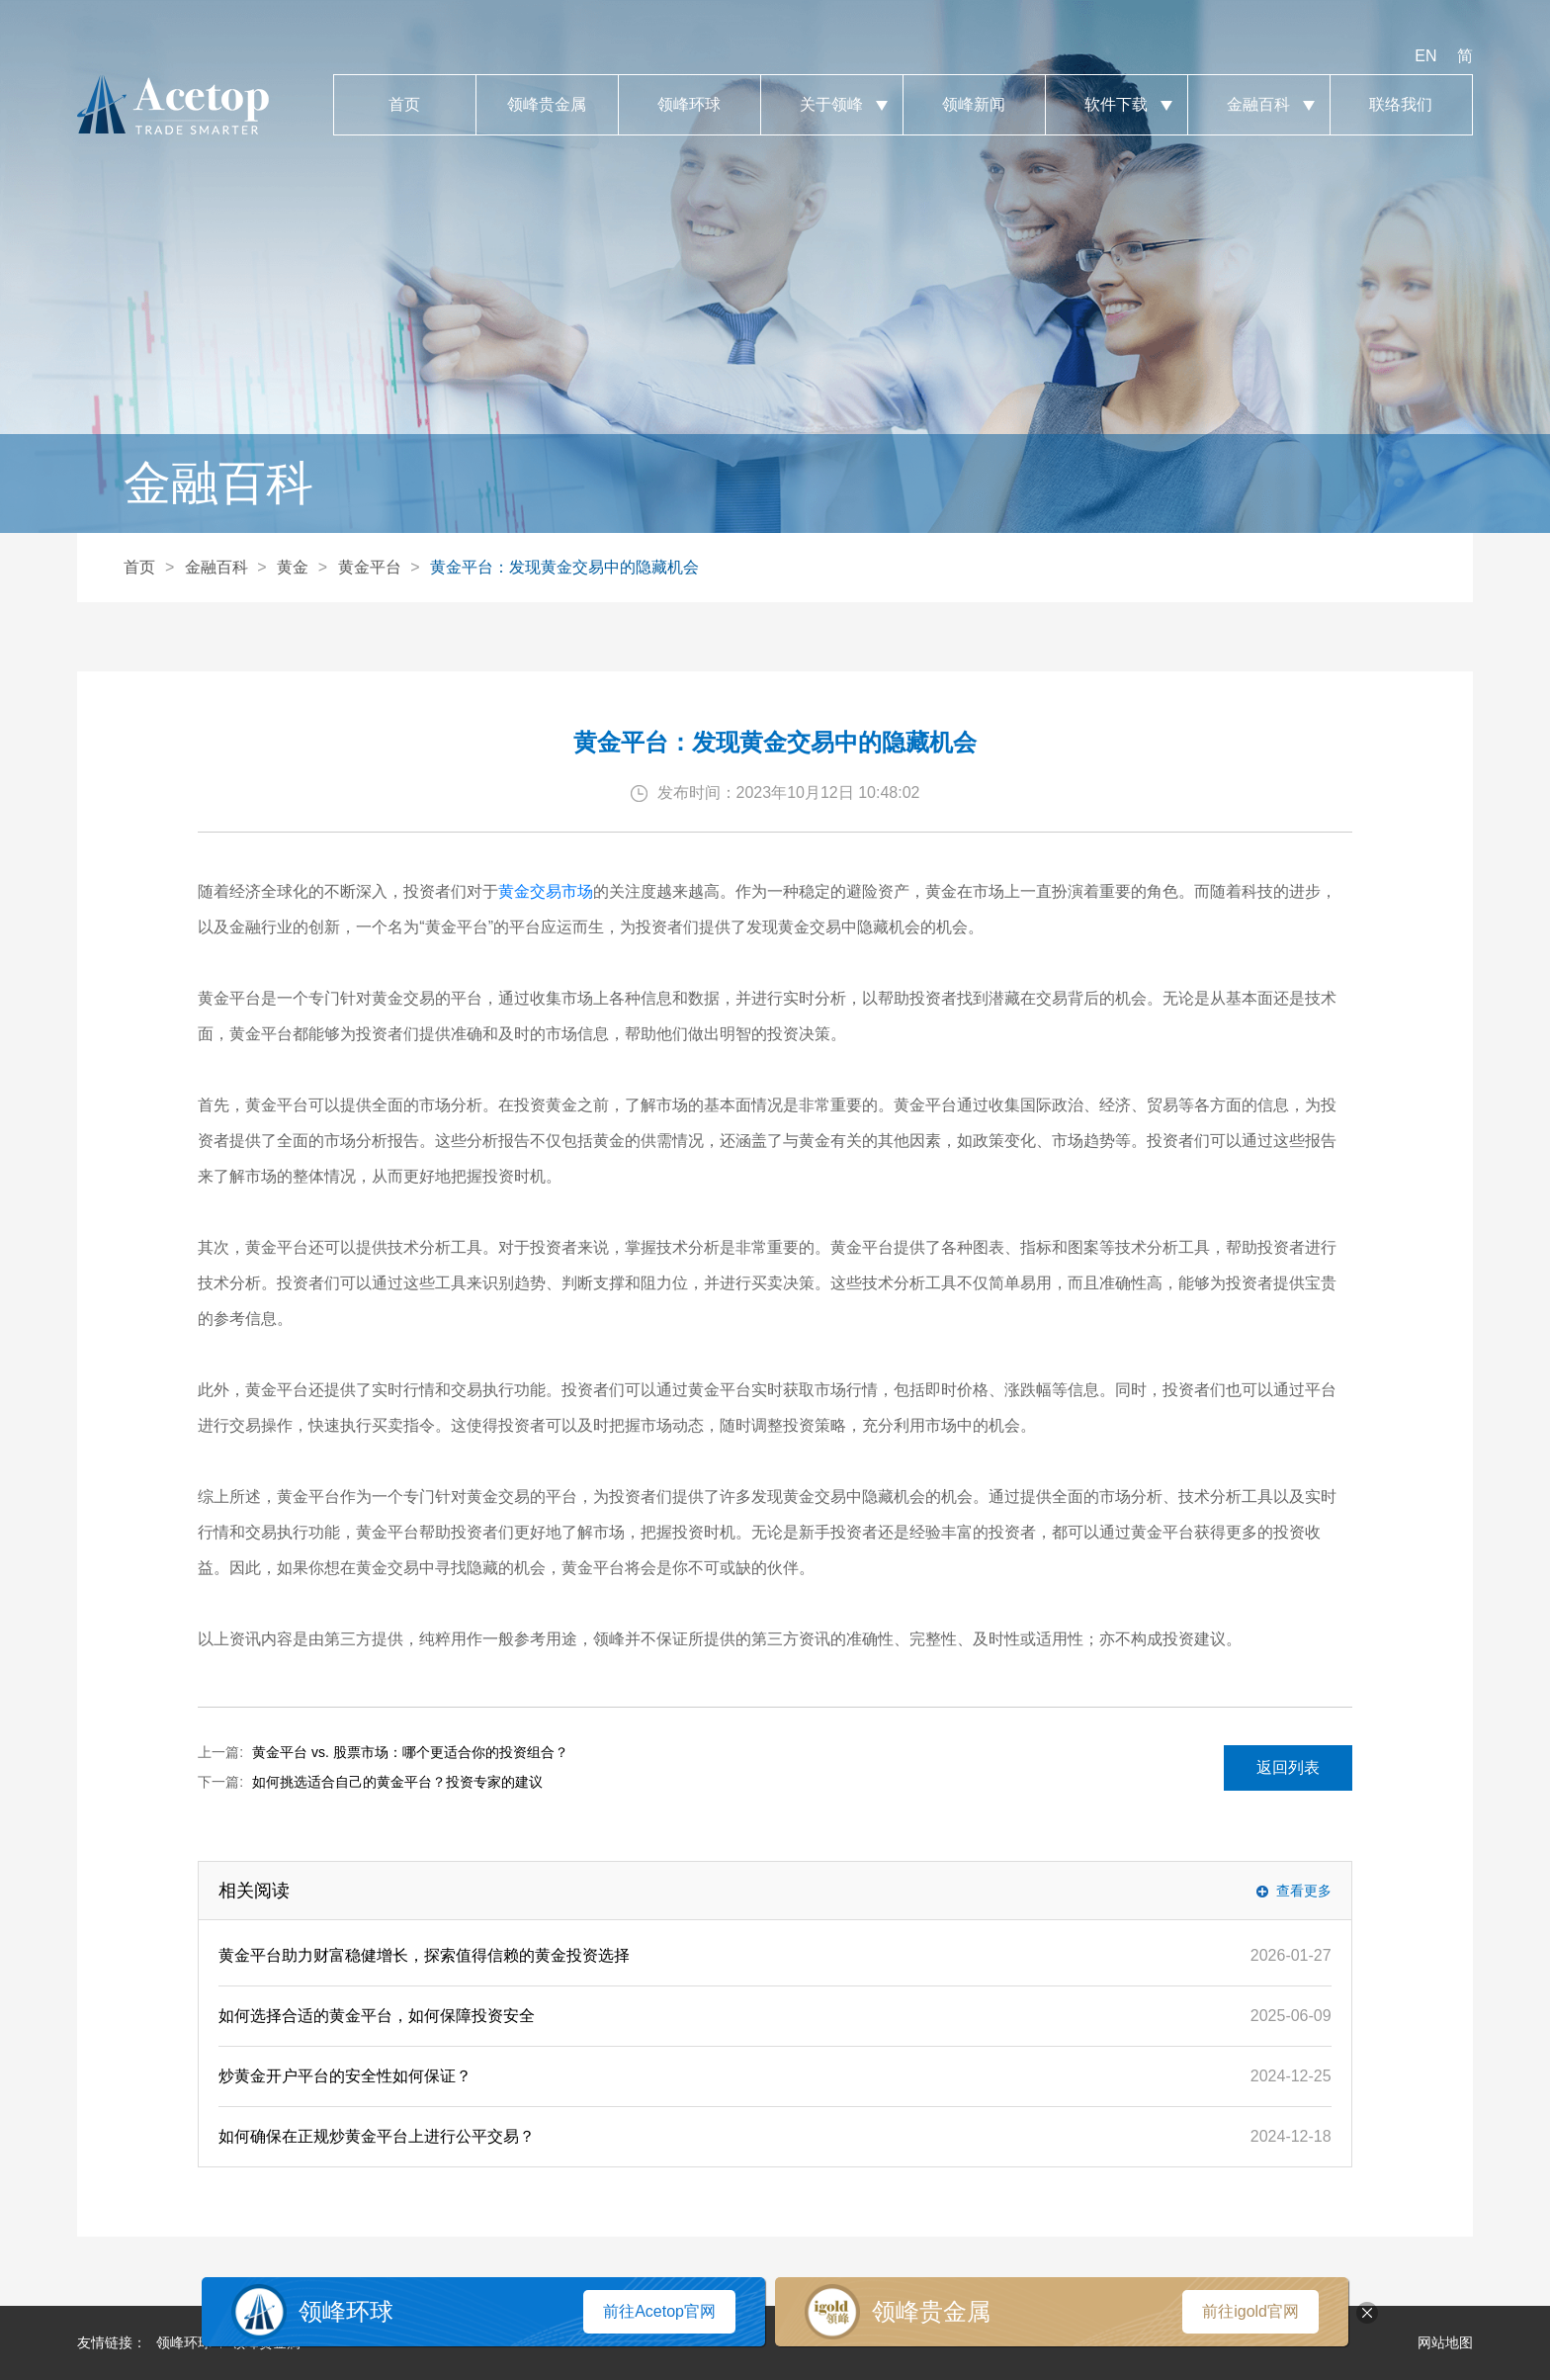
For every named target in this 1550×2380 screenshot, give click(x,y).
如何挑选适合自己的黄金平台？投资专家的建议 (397, 1782)
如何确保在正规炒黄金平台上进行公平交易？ (376, 2136)
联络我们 (1401, 104)
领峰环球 (689, 104)
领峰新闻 (974, 104)
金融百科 (1259, 104)
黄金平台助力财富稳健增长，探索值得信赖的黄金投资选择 (424, 1955)
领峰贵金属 (547, 104)
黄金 (292, 567)
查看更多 (1304, 1890)
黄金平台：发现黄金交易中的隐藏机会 (564, 567)
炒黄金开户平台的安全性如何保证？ (345, 2076)
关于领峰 (832, 104)
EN (1425, 55)
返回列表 (1288, 1767)
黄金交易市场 (545, 891)
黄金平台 (369, 567)
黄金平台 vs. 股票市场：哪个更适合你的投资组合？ (410, 1752)
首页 (404, 104)
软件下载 (1116, 104)
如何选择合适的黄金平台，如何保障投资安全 (376, 2015)
